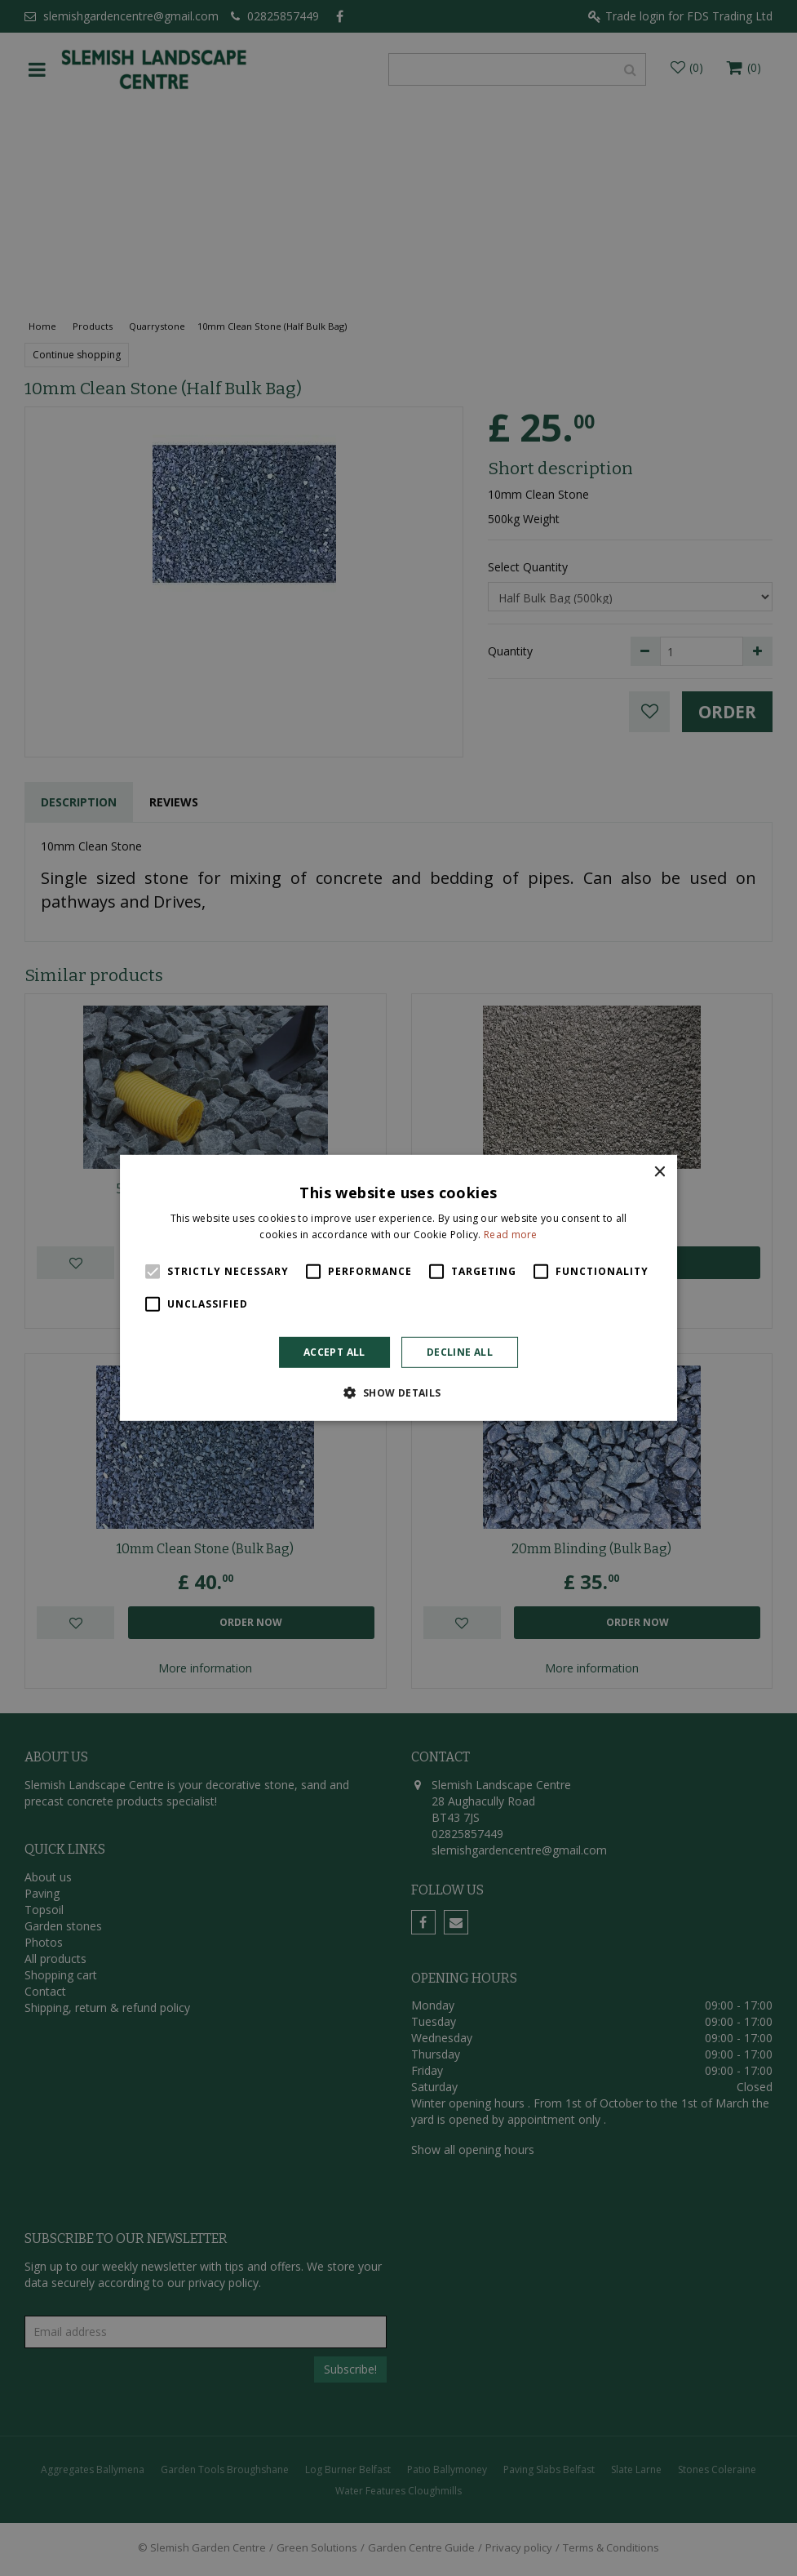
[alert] (398, 1288)
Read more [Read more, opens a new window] (511, 1234)
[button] (398, 1392)
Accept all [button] (334, 1352)
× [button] (659, 1172)
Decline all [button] (460, 1352)
